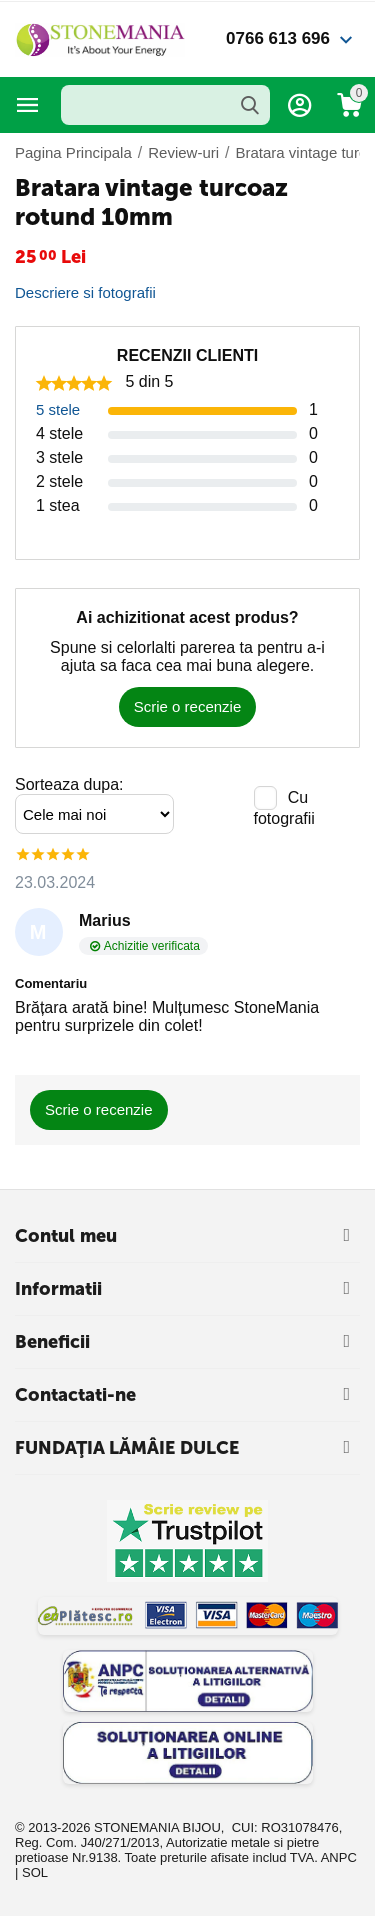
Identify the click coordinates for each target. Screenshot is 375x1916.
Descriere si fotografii (85, 292)
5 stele (58, 409)
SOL (35, 1872)
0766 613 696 (278, 38)
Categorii (28, 105)
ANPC (339, 1857)
